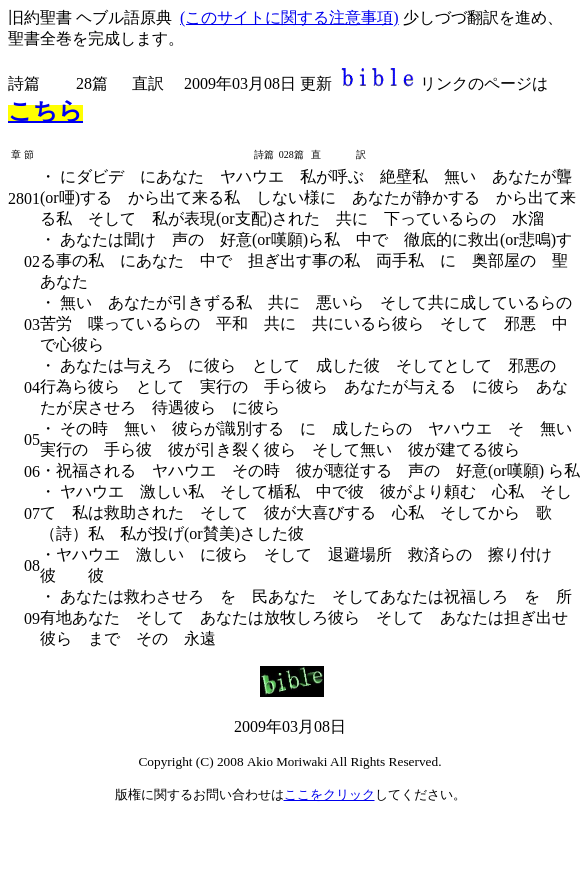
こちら (45, 111)
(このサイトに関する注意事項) (289, 17)
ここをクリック (329, 794)
